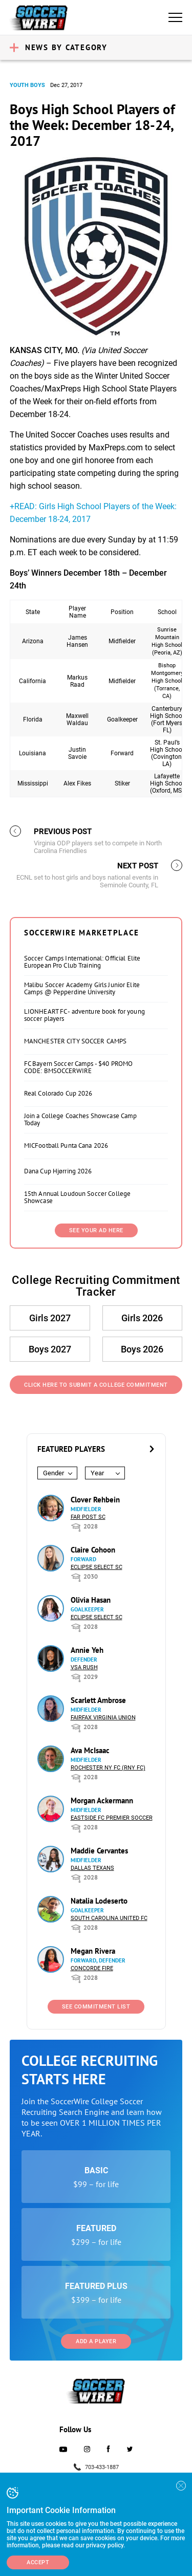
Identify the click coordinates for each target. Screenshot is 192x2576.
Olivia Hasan (91, 1600)
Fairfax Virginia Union (103, 1717)
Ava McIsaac (90, 1750)
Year (97, 1473)
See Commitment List (96, 2006)
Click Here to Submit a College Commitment (96, 1385)
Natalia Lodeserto (99, 1901)
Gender (53, 1473)
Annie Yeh (87, 1650)
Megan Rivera (93, 1951)
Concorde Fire (92, 1968)
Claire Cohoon (93, 1550)
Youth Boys (27, 85)
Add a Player (96, 2341)
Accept (38, 2562)
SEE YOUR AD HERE (96, 1230)
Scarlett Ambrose (98, 1700)
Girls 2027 (50, 1318)
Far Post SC (88, 1517)
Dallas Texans (92, 1868)
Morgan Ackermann (102, 1800)
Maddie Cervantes (99, 1850)
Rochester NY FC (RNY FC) (108, 1767)
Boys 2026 (142, 1349)
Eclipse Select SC (96, 1567)
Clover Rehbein (95, 1499)
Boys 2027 (50, 1349)
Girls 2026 (142, 1318)
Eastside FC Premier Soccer (112, 1818)
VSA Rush (84, 1667)
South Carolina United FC (109, 1918)
